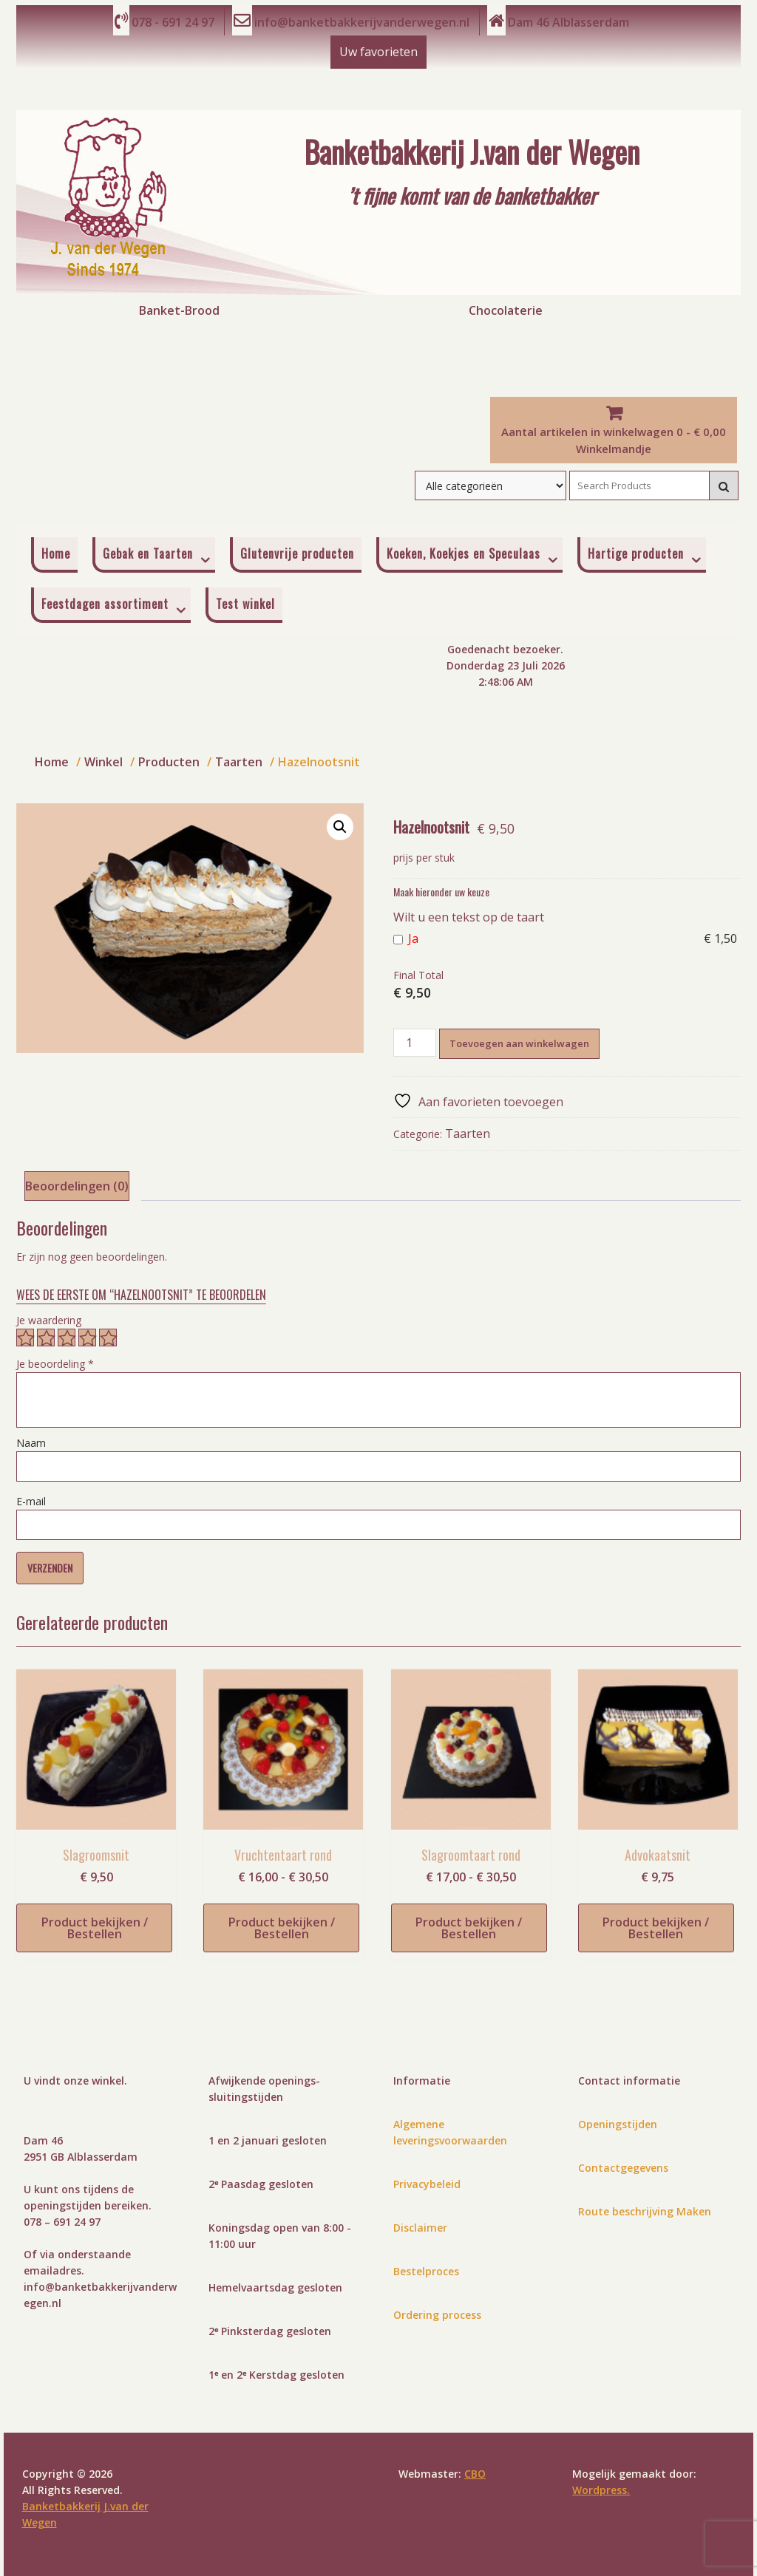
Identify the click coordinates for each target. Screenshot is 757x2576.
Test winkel (245, 604)
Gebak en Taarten (148, 553)
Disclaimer (420, 2228)
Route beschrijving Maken (644, 2211)
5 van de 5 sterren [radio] (108, 1337)
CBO (475, 2474)
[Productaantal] (414, 1043)
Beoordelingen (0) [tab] (77, 1186)
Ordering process (437, 2315)
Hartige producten (636, 553)
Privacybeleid (427, 2184)
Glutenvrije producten (297, 553)
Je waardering (48, 1320)
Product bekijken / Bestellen (94, 1928)
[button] (340, 827)
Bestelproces (426, 2271)
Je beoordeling (55, 1364)
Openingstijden (617, 2124)
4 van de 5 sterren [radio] (87, 1337)
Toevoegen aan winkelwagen (519, 1043)
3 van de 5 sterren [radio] (66, 1337)
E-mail (31, 1501)
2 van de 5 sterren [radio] (46, 1337)
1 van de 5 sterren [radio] (25, 1337)
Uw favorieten (378, 52)
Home (55, 553)
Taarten (467, 1133)
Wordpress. (601, 2490)
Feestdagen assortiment (105, 604)
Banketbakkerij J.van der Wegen (471, 150)
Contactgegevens (623, 2168)
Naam (31, 1443)
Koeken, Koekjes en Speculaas (463, 553)
